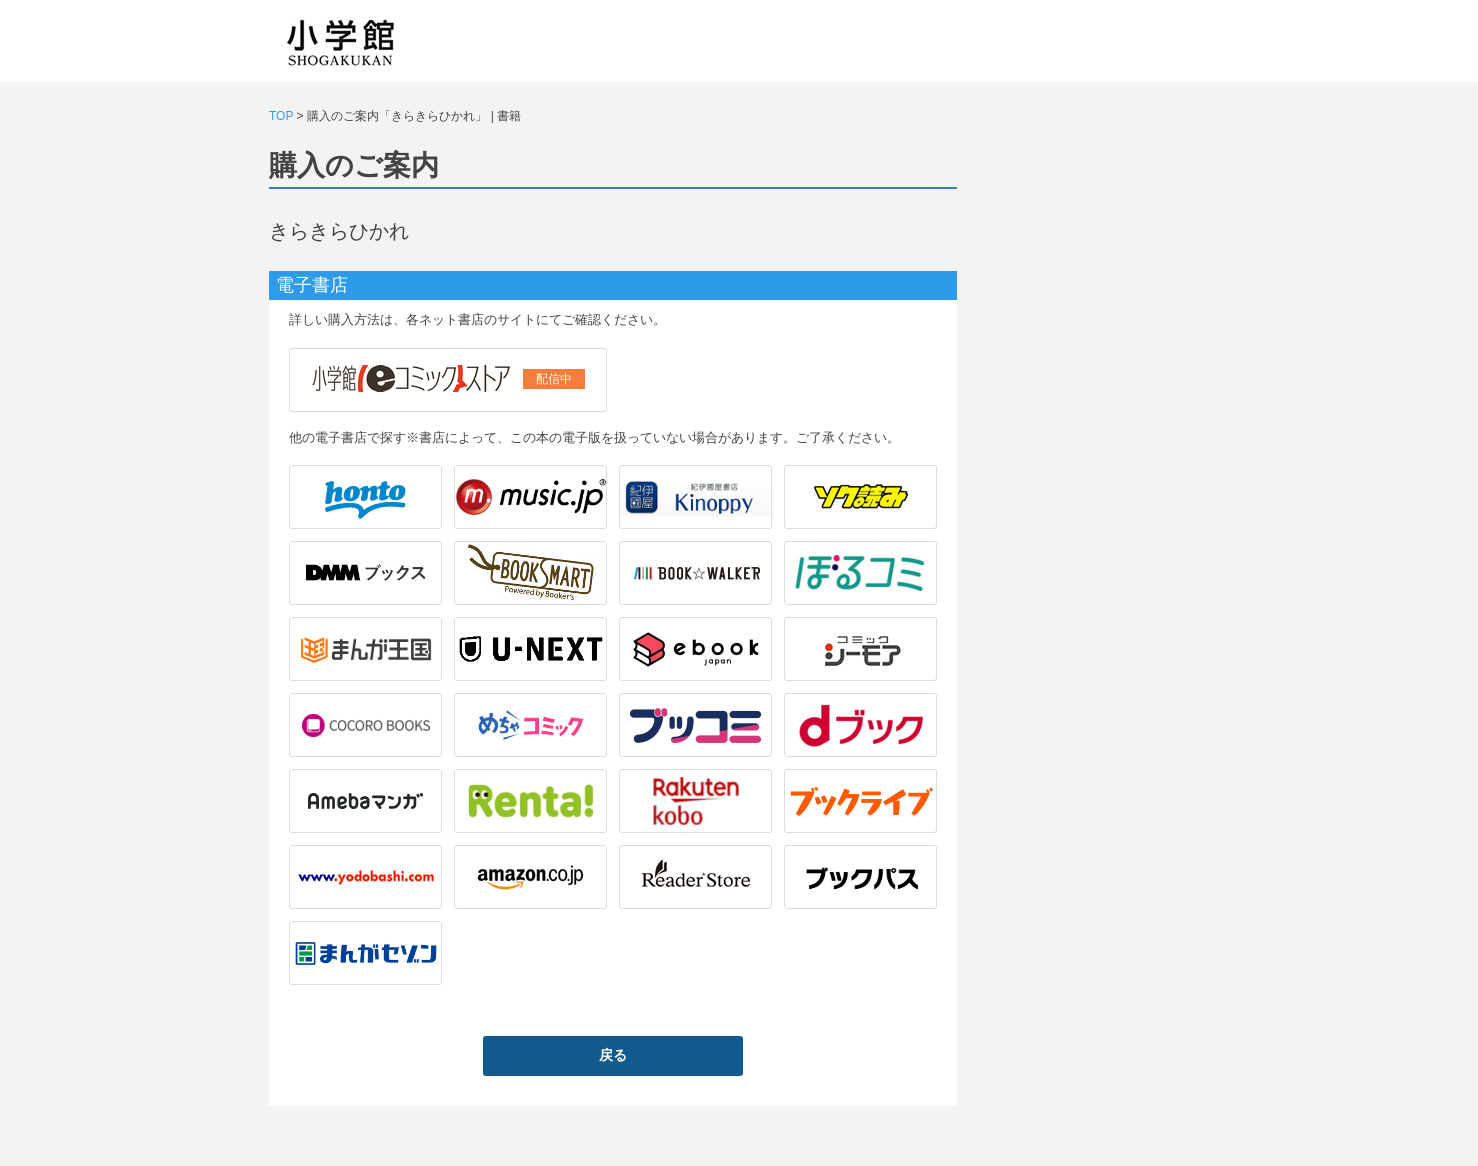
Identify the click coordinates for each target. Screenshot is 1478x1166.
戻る (613, 1055)
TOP (281, 116)
